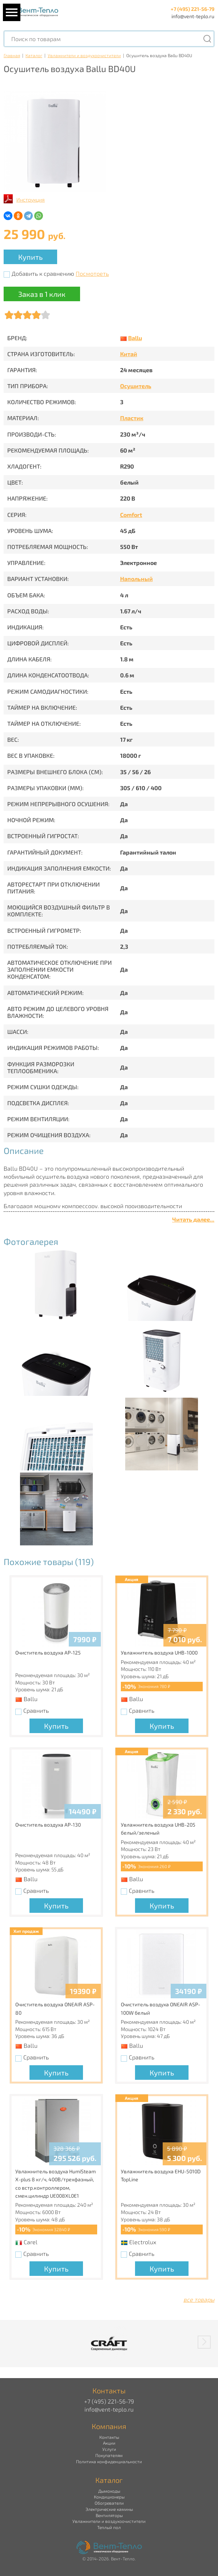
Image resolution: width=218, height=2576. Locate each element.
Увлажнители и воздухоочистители (84, 55)
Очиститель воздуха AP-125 (48, 1652)
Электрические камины (109, 2509)
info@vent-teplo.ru (192, 16)
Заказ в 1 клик (42, 294)
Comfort (131, 514)
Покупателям (109, 2455)
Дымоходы (109, 2490)
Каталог (33, 55)
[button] (204, 2342)
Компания (109, 2426)
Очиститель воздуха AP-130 (48, 1824)
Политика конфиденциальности (109, 2461)
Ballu (135, 337)
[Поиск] (207, 39)
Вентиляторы (109, 2515)
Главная (12, 55)
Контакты (109, 2437)
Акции (109, 2442)
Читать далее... (193, 1219)
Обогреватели (109, 2502)
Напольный (136, 578)
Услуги (109, 2449)
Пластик (131, 417)
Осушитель (135, 385)
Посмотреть (92, 273)
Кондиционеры (109, 2496)
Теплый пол (109, 2527)
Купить (30, 256)
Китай (128, 353)
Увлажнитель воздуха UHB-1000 (159, 1652)
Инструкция (30, 199)
